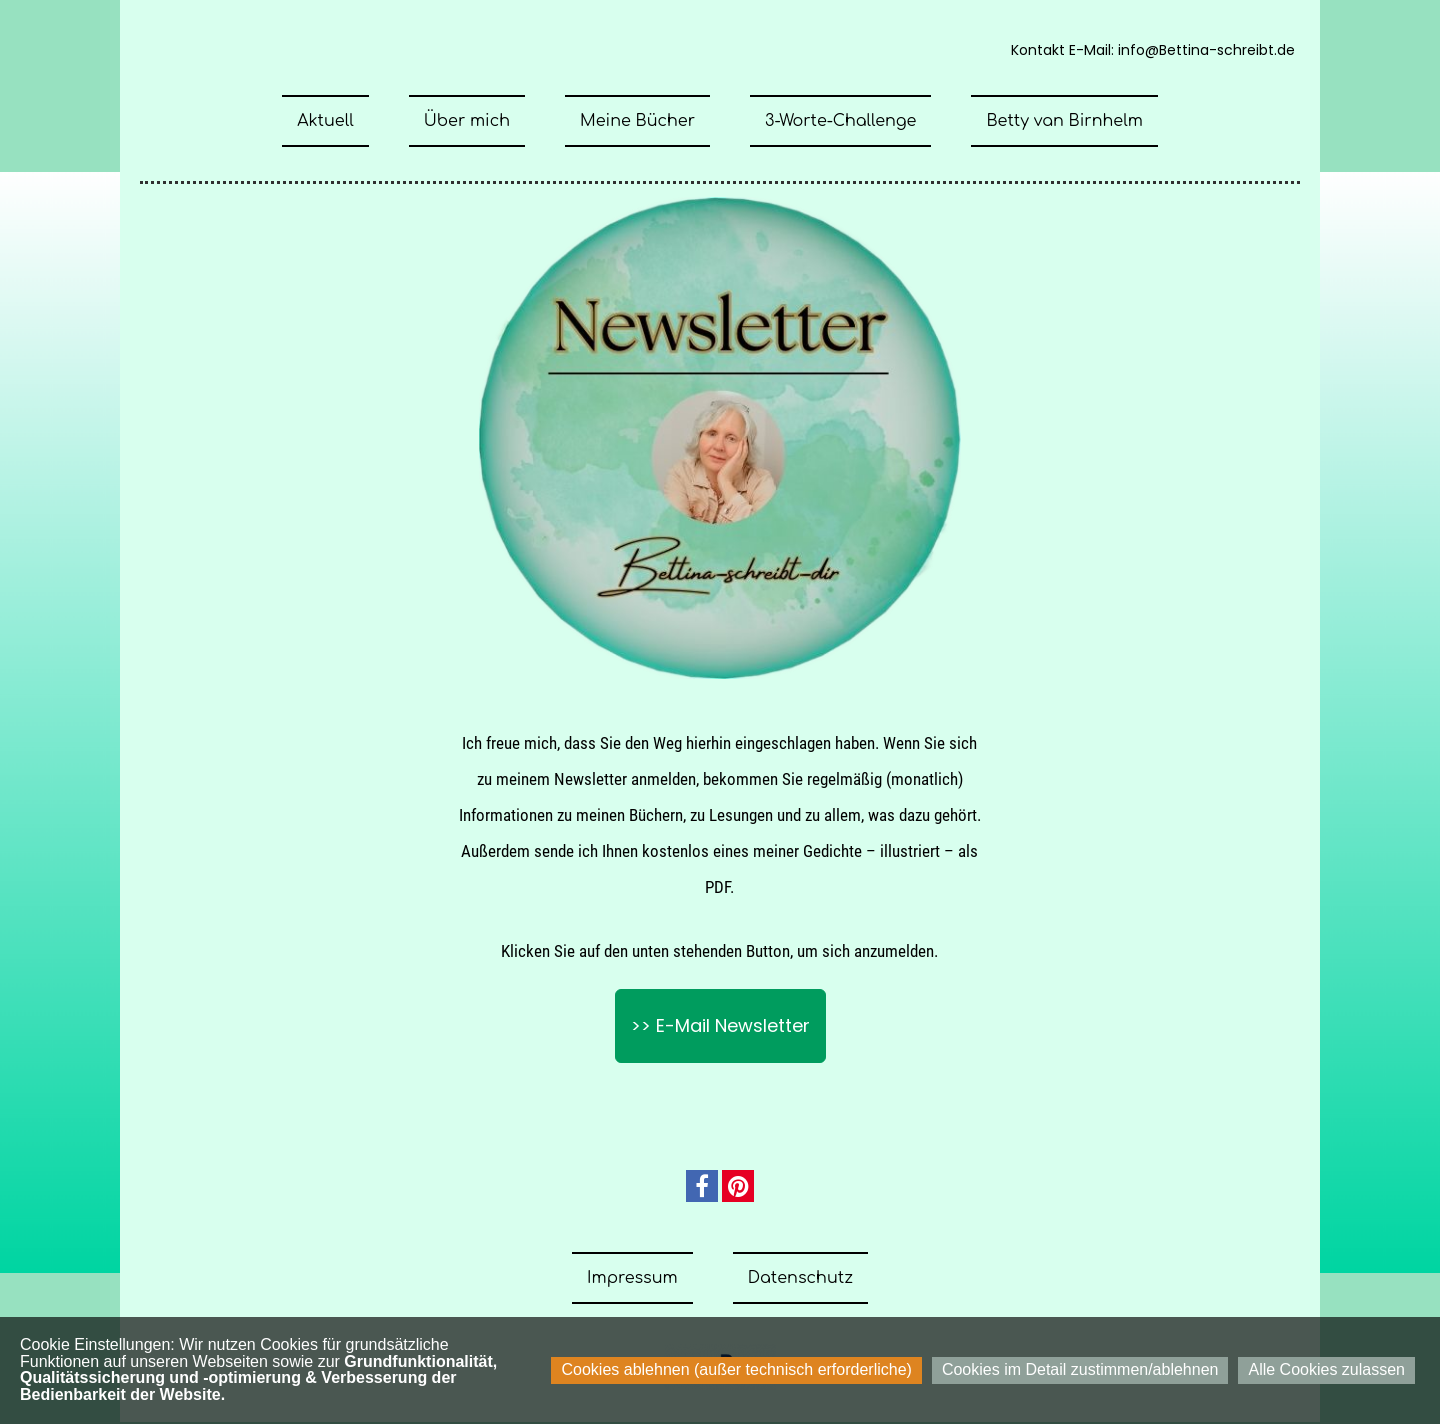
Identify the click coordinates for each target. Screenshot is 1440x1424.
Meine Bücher (637, 121)
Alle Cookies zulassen (1326, 1369)
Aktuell (325, 121)
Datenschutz (800, 1278)
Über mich (467, 121)
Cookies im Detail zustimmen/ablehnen (1080, 1369)
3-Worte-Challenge (840, 121)
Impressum (632, 1278)
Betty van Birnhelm (1064, 121)
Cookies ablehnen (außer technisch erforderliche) (736, 1369)
